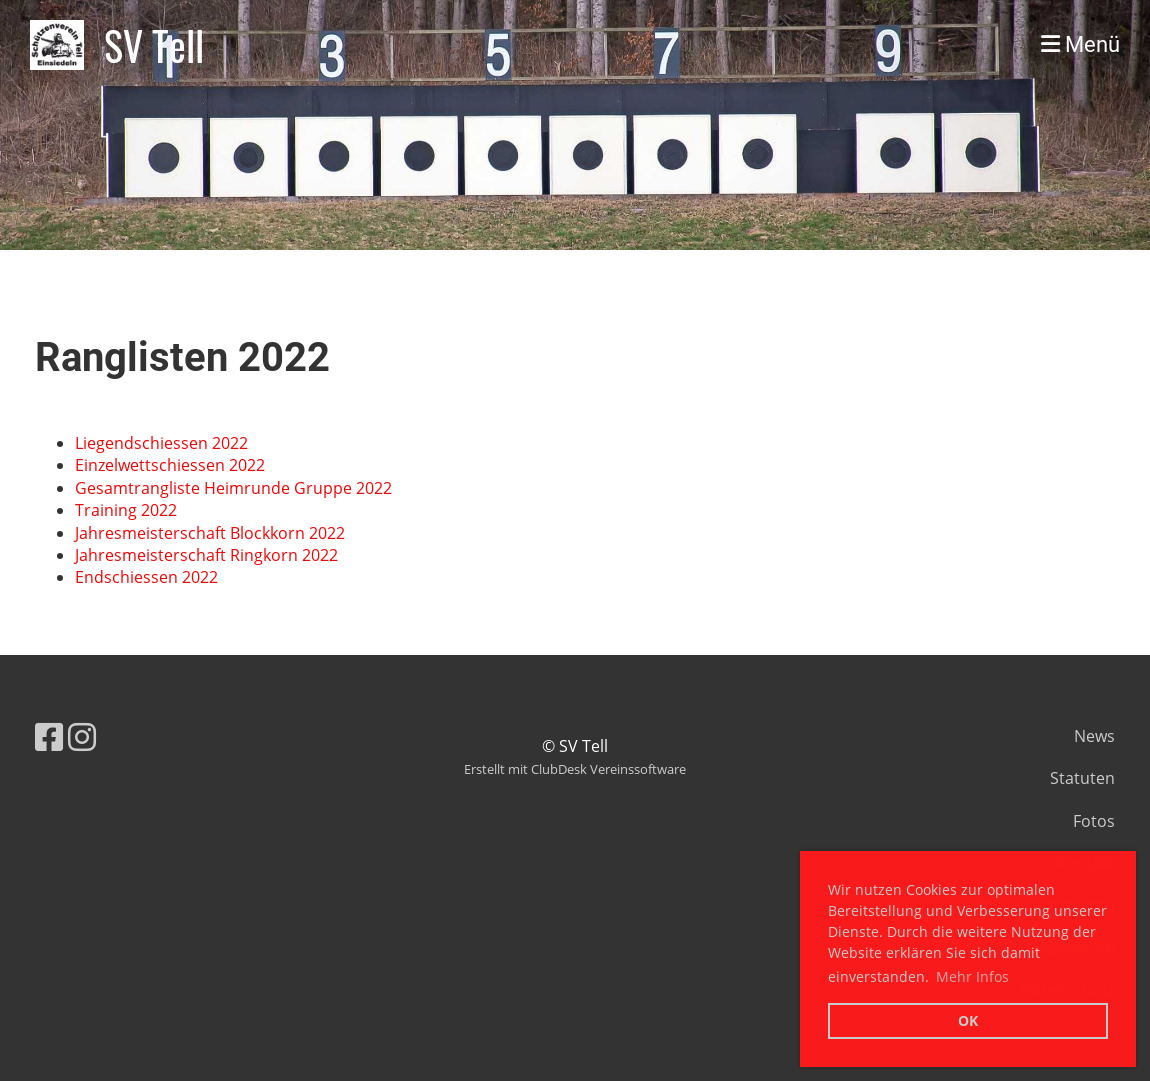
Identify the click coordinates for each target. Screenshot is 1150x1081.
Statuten (1082, 778)
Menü (1080, 44)
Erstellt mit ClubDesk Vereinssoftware (575, 769)
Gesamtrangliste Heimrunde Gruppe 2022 (233, 488)
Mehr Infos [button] (972, 976)
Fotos (1094, 821)
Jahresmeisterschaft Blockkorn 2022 (210, 533)
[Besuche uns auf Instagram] (82, 736)
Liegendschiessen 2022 (161, 443)
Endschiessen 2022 (146, 577)
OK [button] (968, 1020)
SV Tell (154, 45)
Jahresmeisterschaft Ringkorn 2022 (206, 555)
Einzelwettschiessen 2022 (170, 465)
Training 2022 (126, 510)
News (1094, 736)
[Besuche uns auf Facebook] (49, 736)
